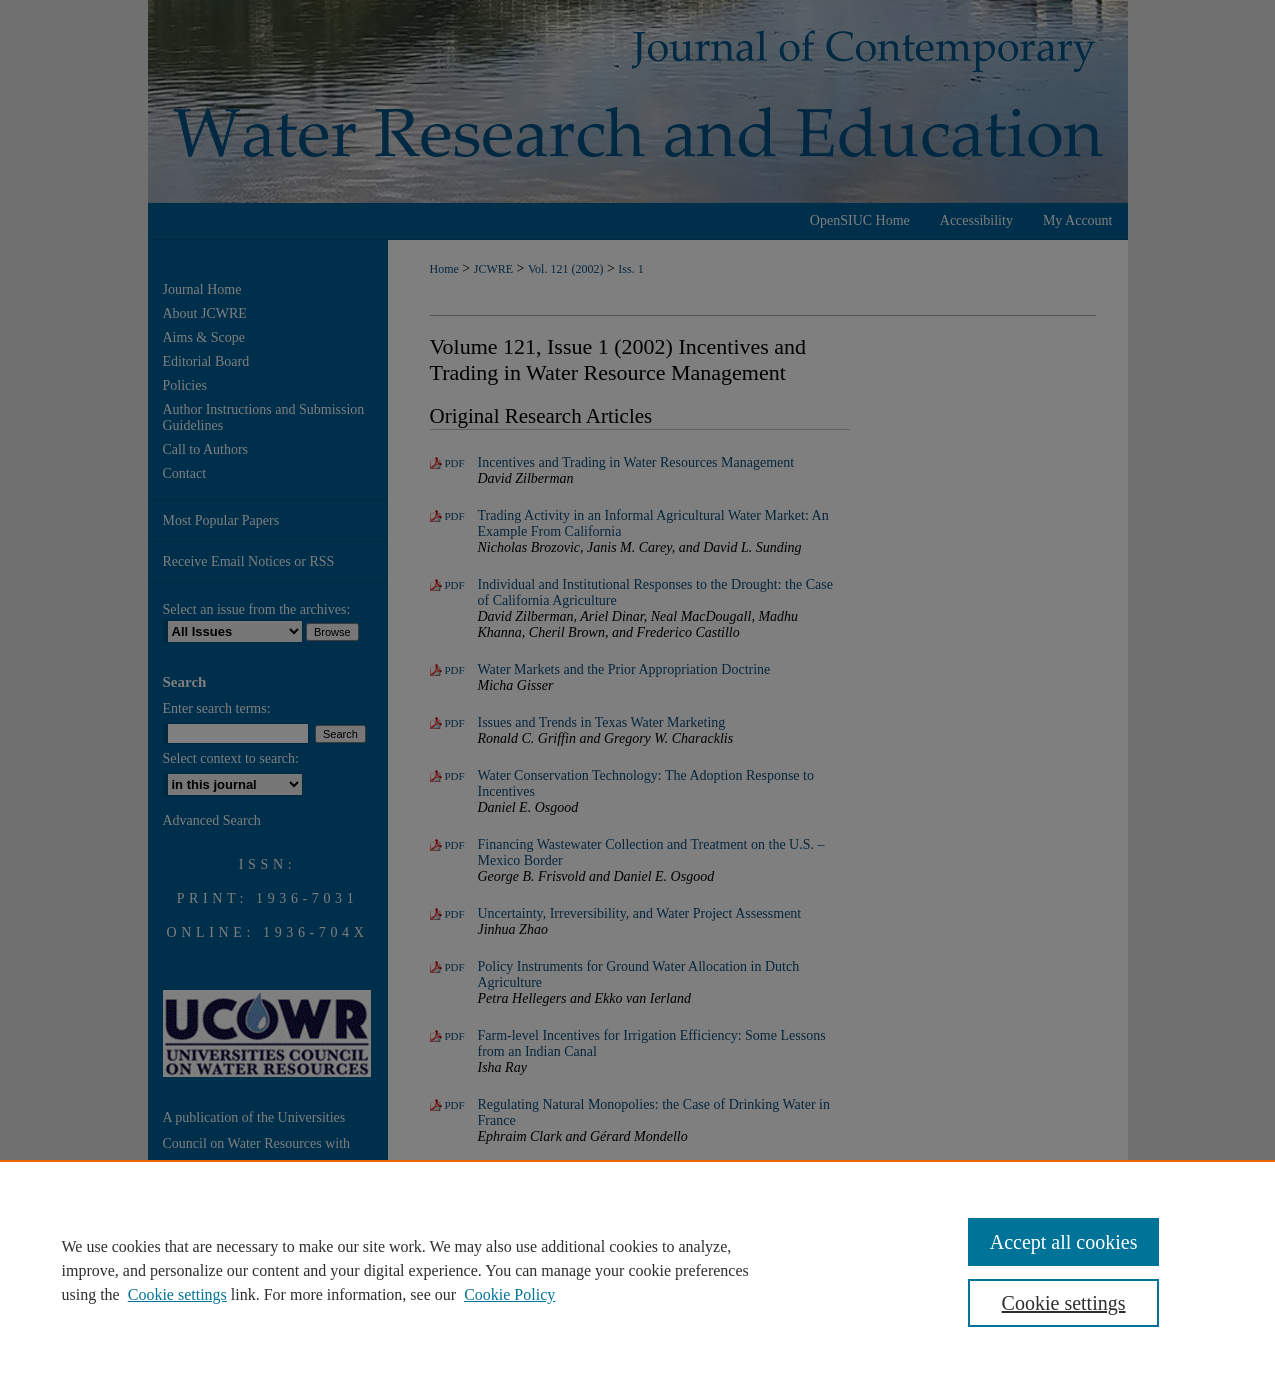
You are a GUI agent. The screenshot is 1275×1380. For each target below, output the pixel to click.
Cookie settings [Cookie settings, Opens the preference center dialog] (1064, 1303)
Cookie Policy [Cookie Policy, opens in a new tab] (509, 1294)
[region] (637, 1270)
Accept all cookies (1064, 1242)
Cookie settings (177, 1294)
